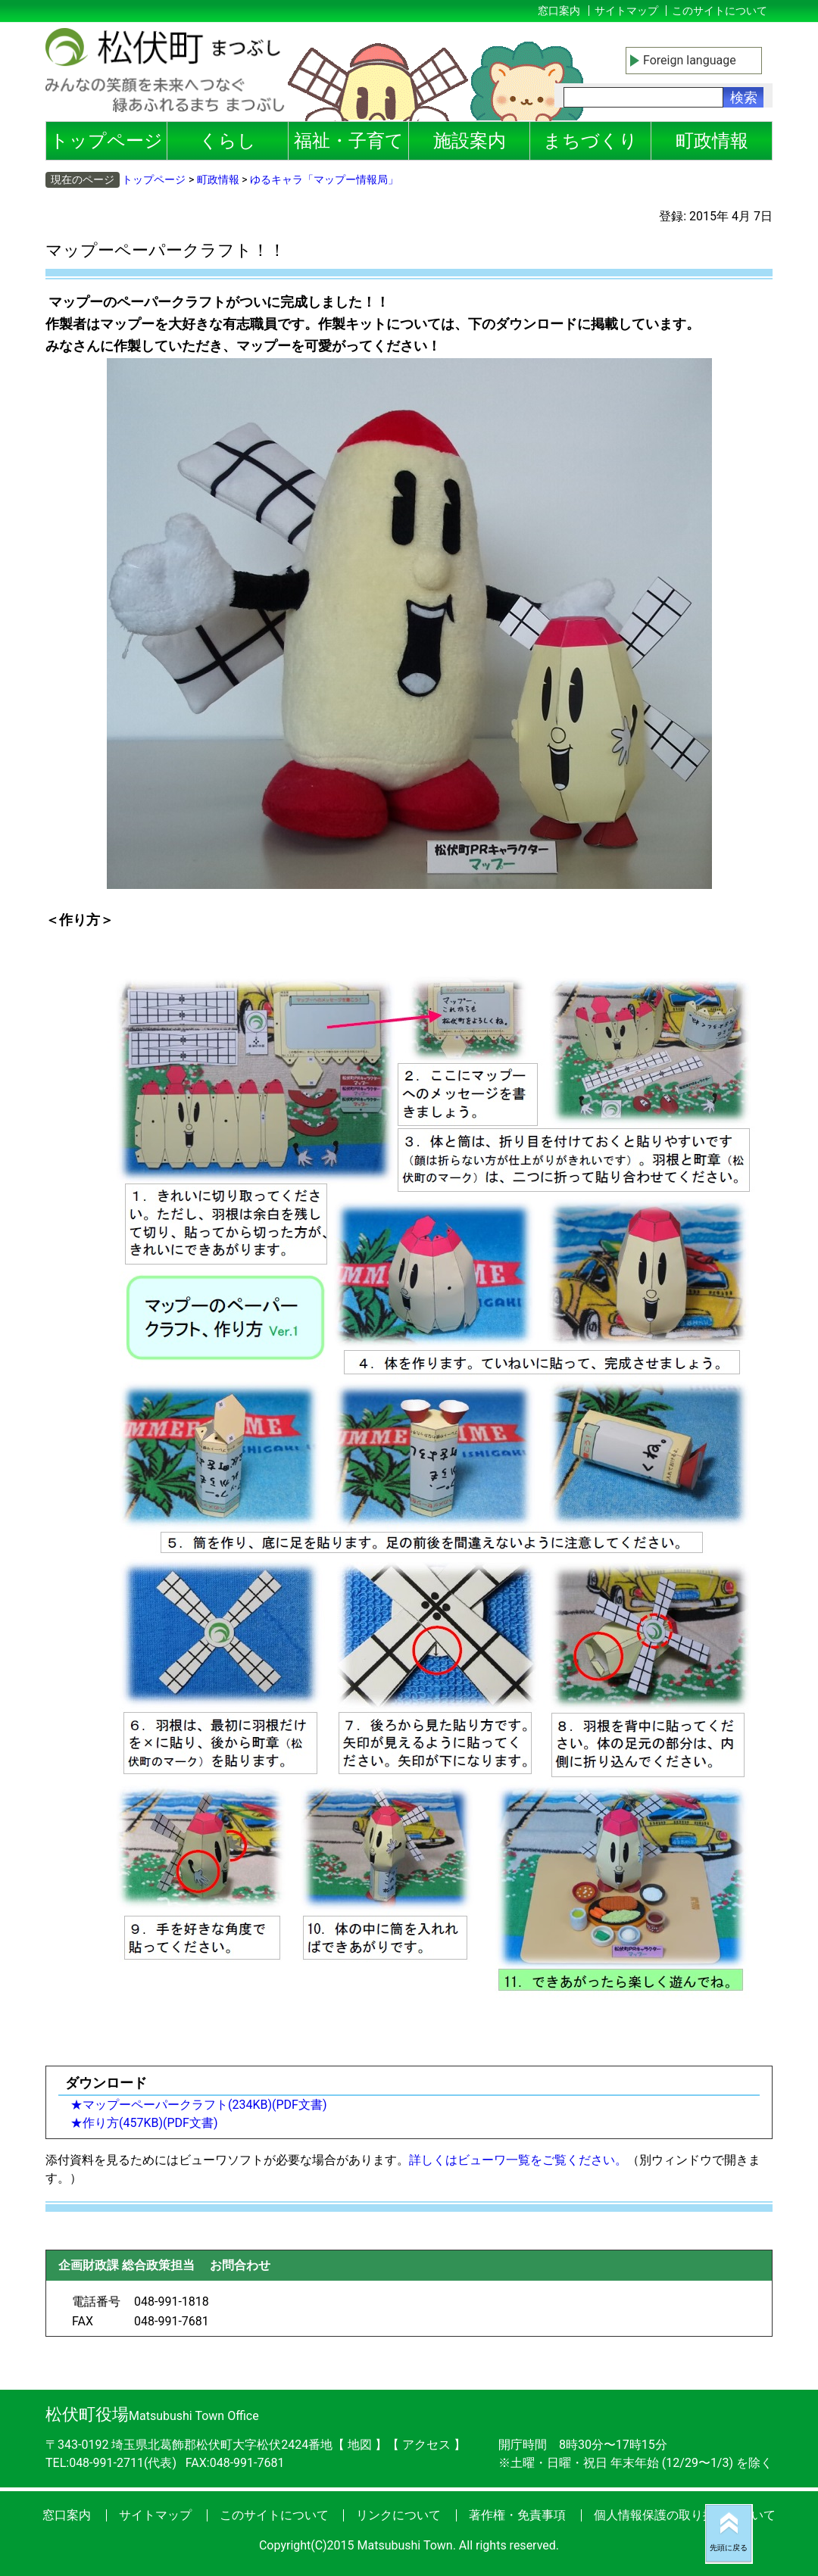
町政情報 (712, 140)
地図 (360, 2444)
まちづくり (590, 140)
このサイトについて (719, 11)
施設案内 (469, 140)
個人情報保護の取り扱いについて (685, 2515)
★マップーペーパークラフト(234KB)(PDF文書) (198, 2104)
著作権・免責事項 (517, 2515)
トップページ (106, 140)
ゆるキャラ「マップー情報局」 (324, 179)
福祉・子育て (349, 140)
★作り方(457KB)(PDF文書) (144, 2123)
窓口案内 (559, 11)
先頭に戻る (729, 2547)
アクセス (428, 2444)
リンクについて (398, 2515)
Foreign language (689, 60)
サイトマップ (626, 11)
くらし (227, 140)
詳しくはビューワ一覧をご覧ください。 (518, 2160)
